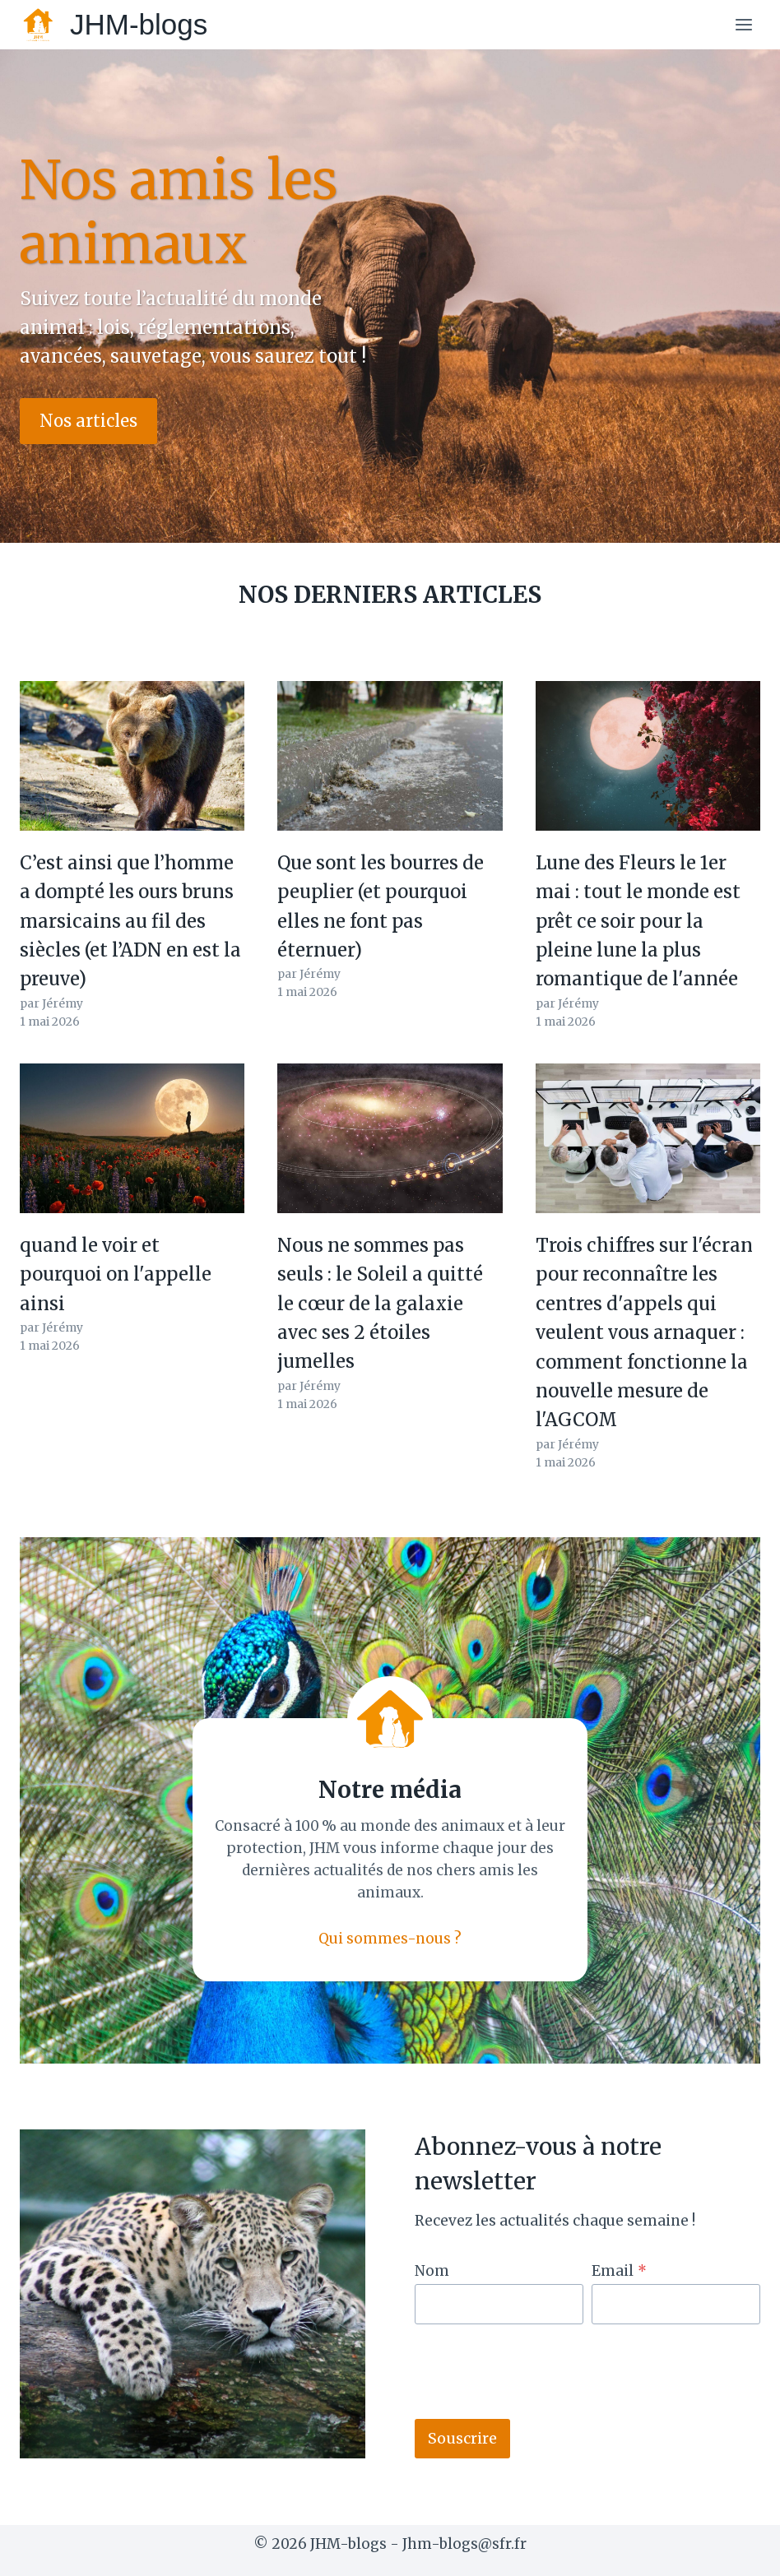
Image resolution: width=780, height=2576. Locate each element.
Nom (432, 2271)
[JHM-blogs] (113, 25)
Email (619, 2271)
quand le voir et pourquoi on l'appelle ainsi (115, 1274)
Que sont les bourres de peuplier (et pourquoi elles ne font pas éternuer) (380, 906)
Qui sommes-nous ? (390, 1939)
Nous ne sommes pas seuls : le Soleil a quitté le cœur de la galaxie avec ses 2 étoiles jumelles (380, 1303)
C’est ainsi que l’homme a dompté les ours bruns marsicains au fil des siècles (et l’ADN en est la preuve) (130, 920)
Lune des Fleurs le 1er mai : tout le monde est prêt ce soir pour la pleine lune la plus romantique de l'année (638, 920)
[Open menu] (743, 24)
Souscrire (462, 2438)
